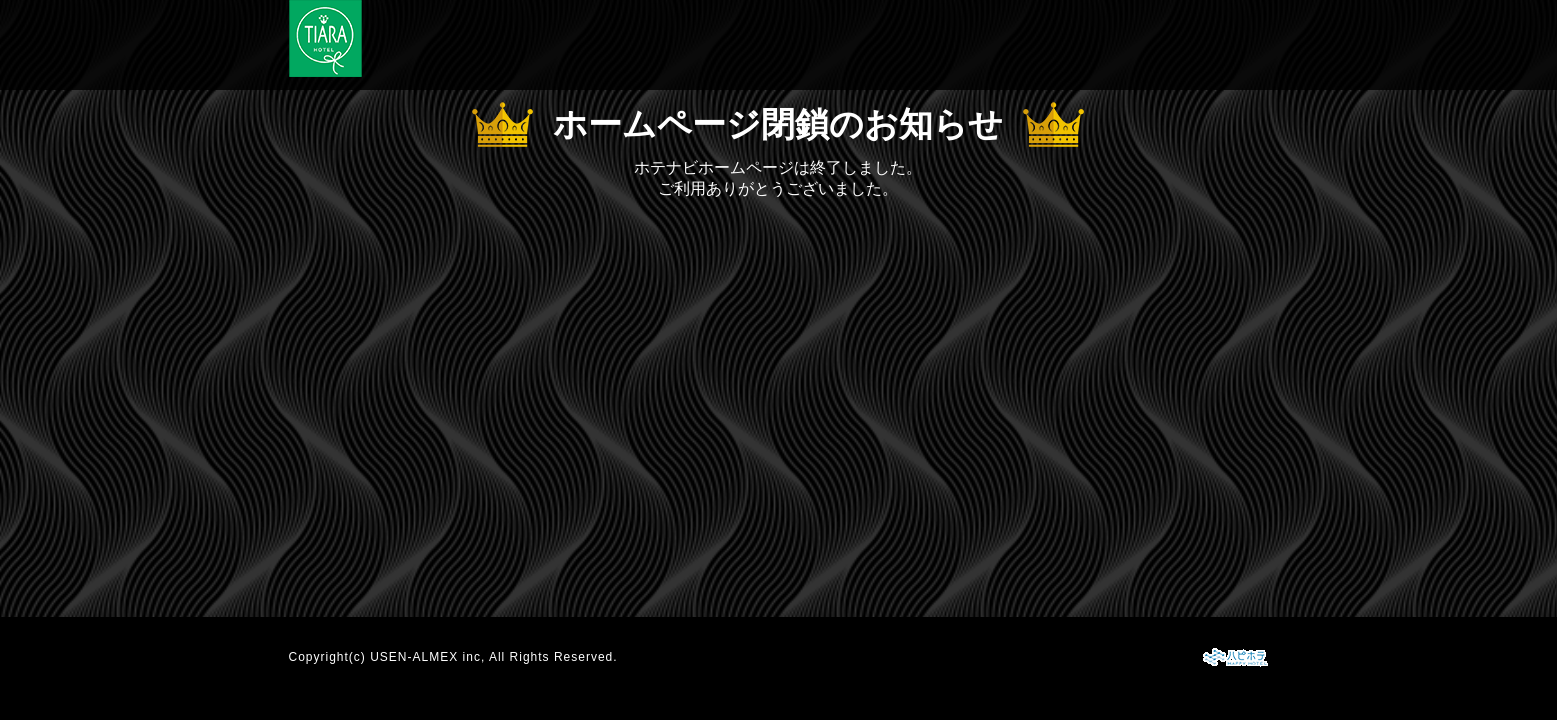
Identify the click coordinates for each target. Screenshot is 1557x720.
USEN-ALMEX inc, (427, 657)
